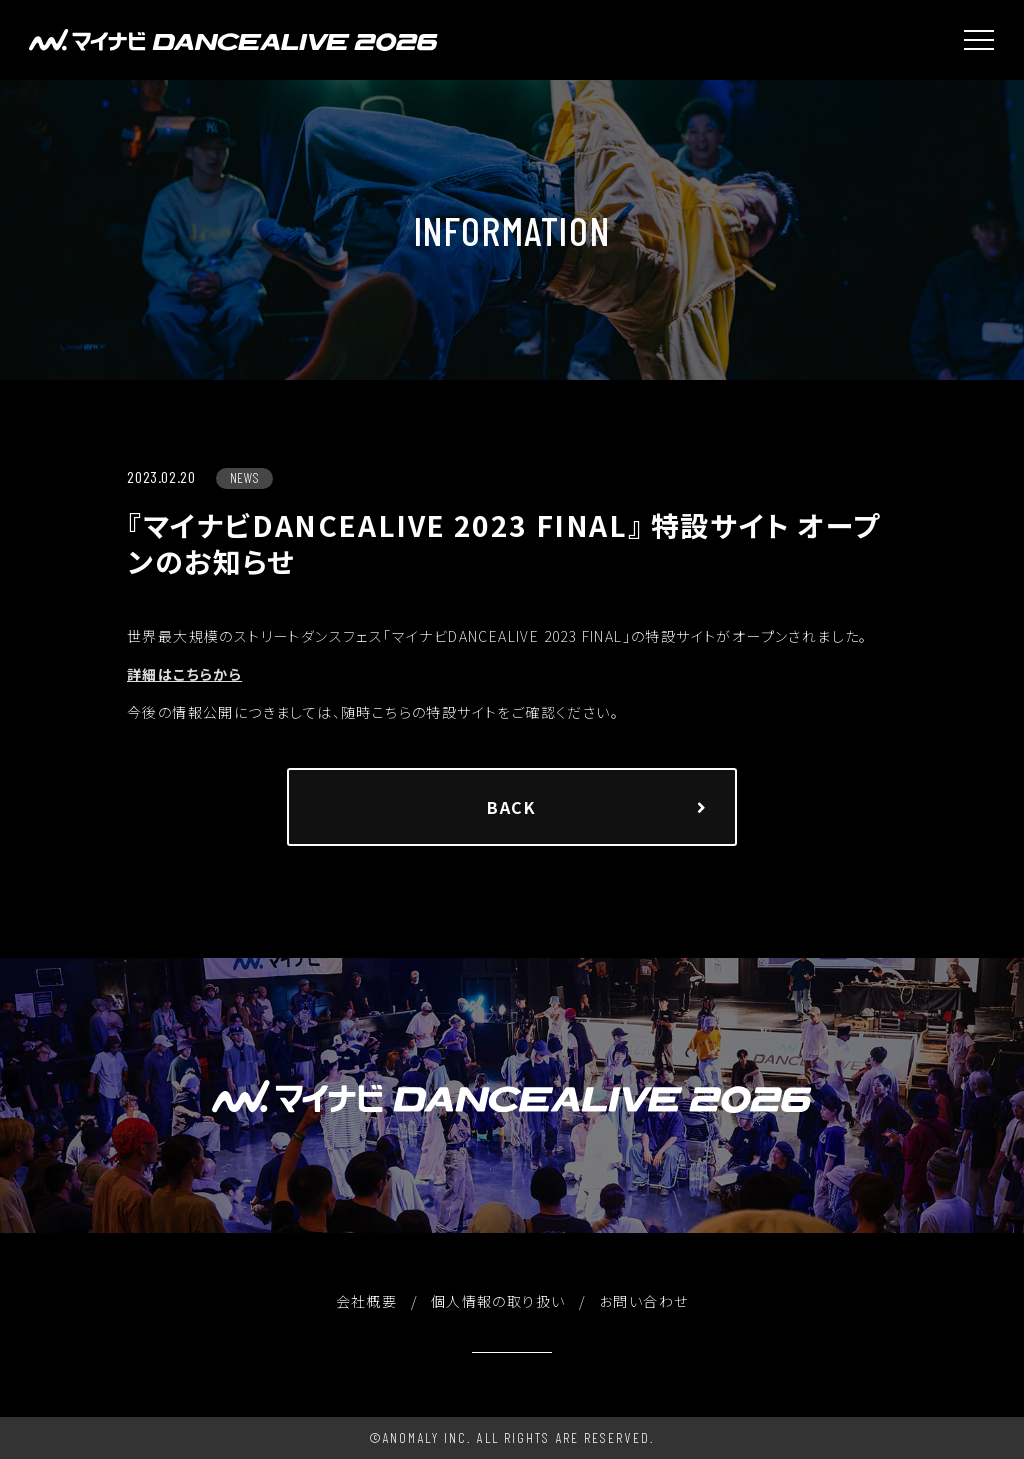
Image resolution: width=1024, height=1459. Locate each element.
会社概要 (367, 1301)
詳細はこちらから (184, 675)
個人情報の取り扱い (498, 1301)
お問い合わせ (643, 1301)
